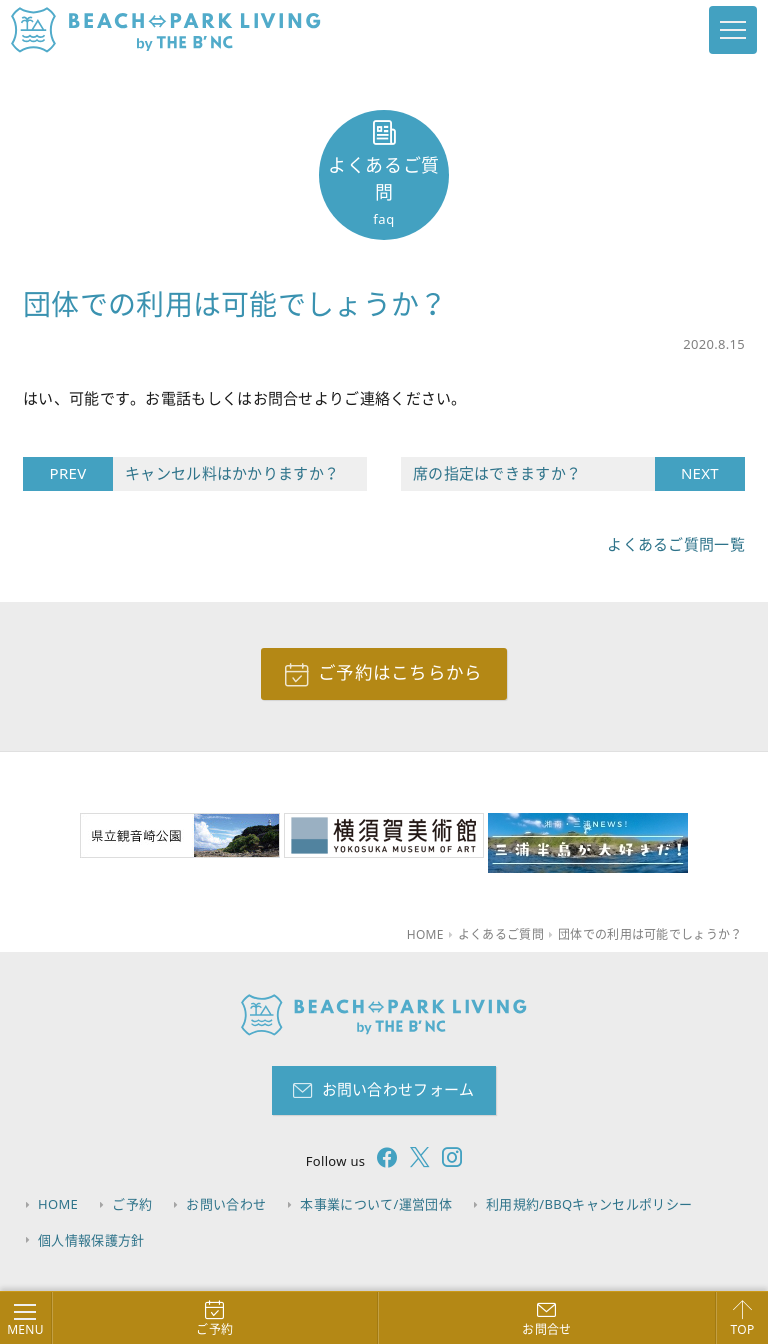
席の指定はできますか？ (534, 474)
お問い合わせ (229, 1204)
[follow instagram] (446, 1161)
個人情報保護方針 (92, 1239)
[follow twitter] (414, 1161)
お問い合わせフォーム (398, 1090)
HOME (59, 1204)
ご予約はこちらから (400, 673)
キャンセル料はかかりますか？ (226, 474)
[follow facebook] (381, 1161)
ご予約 (134, 1204)
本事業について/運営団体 (380, 1204)
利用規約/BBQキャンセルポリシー (594, 1204)
